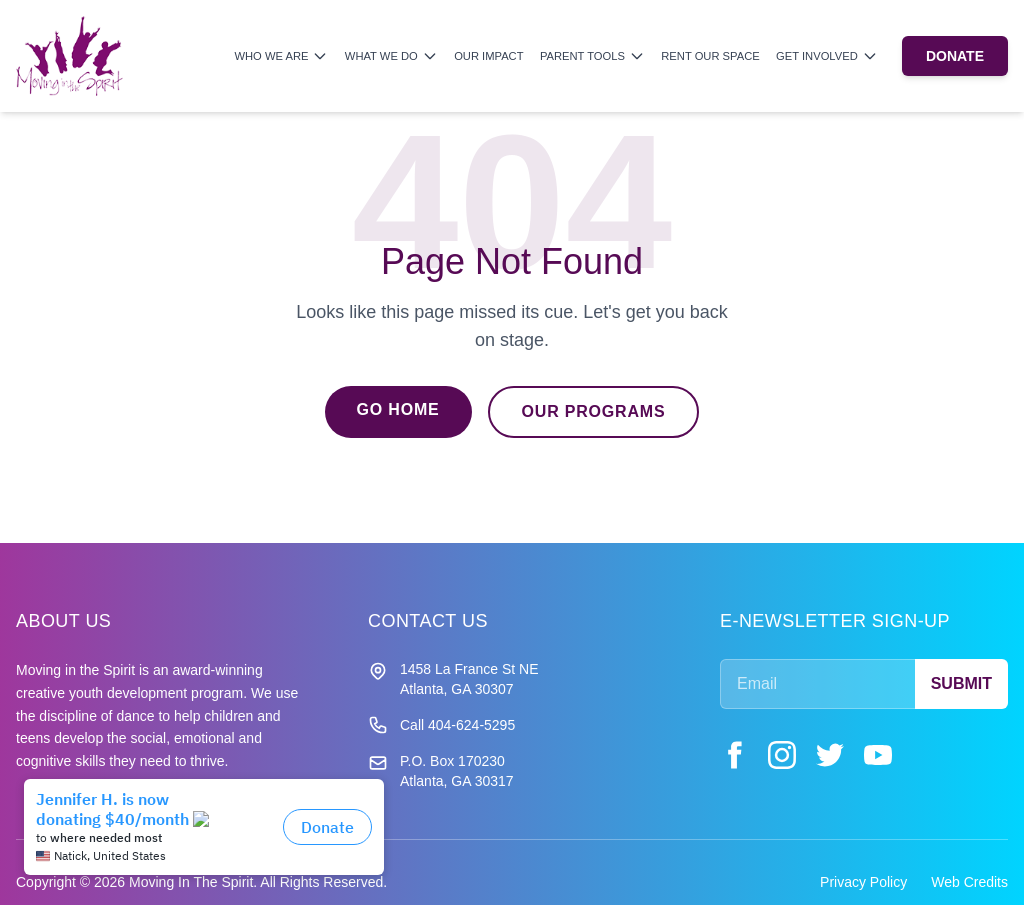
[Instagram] (782, 755)
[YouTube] (878, 755)
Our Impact (488, 56)
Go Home (398, 409)
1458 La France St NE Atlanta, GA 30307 (469, 679)
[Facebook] (734, 755)
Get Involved (827, 56)
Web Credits (969, 882)
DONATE (955, 56)
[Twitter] (830, 755)
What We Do (391, 56)
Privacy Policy (863, 882)
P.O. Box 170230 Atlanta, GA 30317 (457, 771)
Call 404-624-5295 (457, 725)
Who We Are (281, 56)
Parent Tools (592, 56)
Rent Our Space (710, 56)
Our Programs (594, 411)
